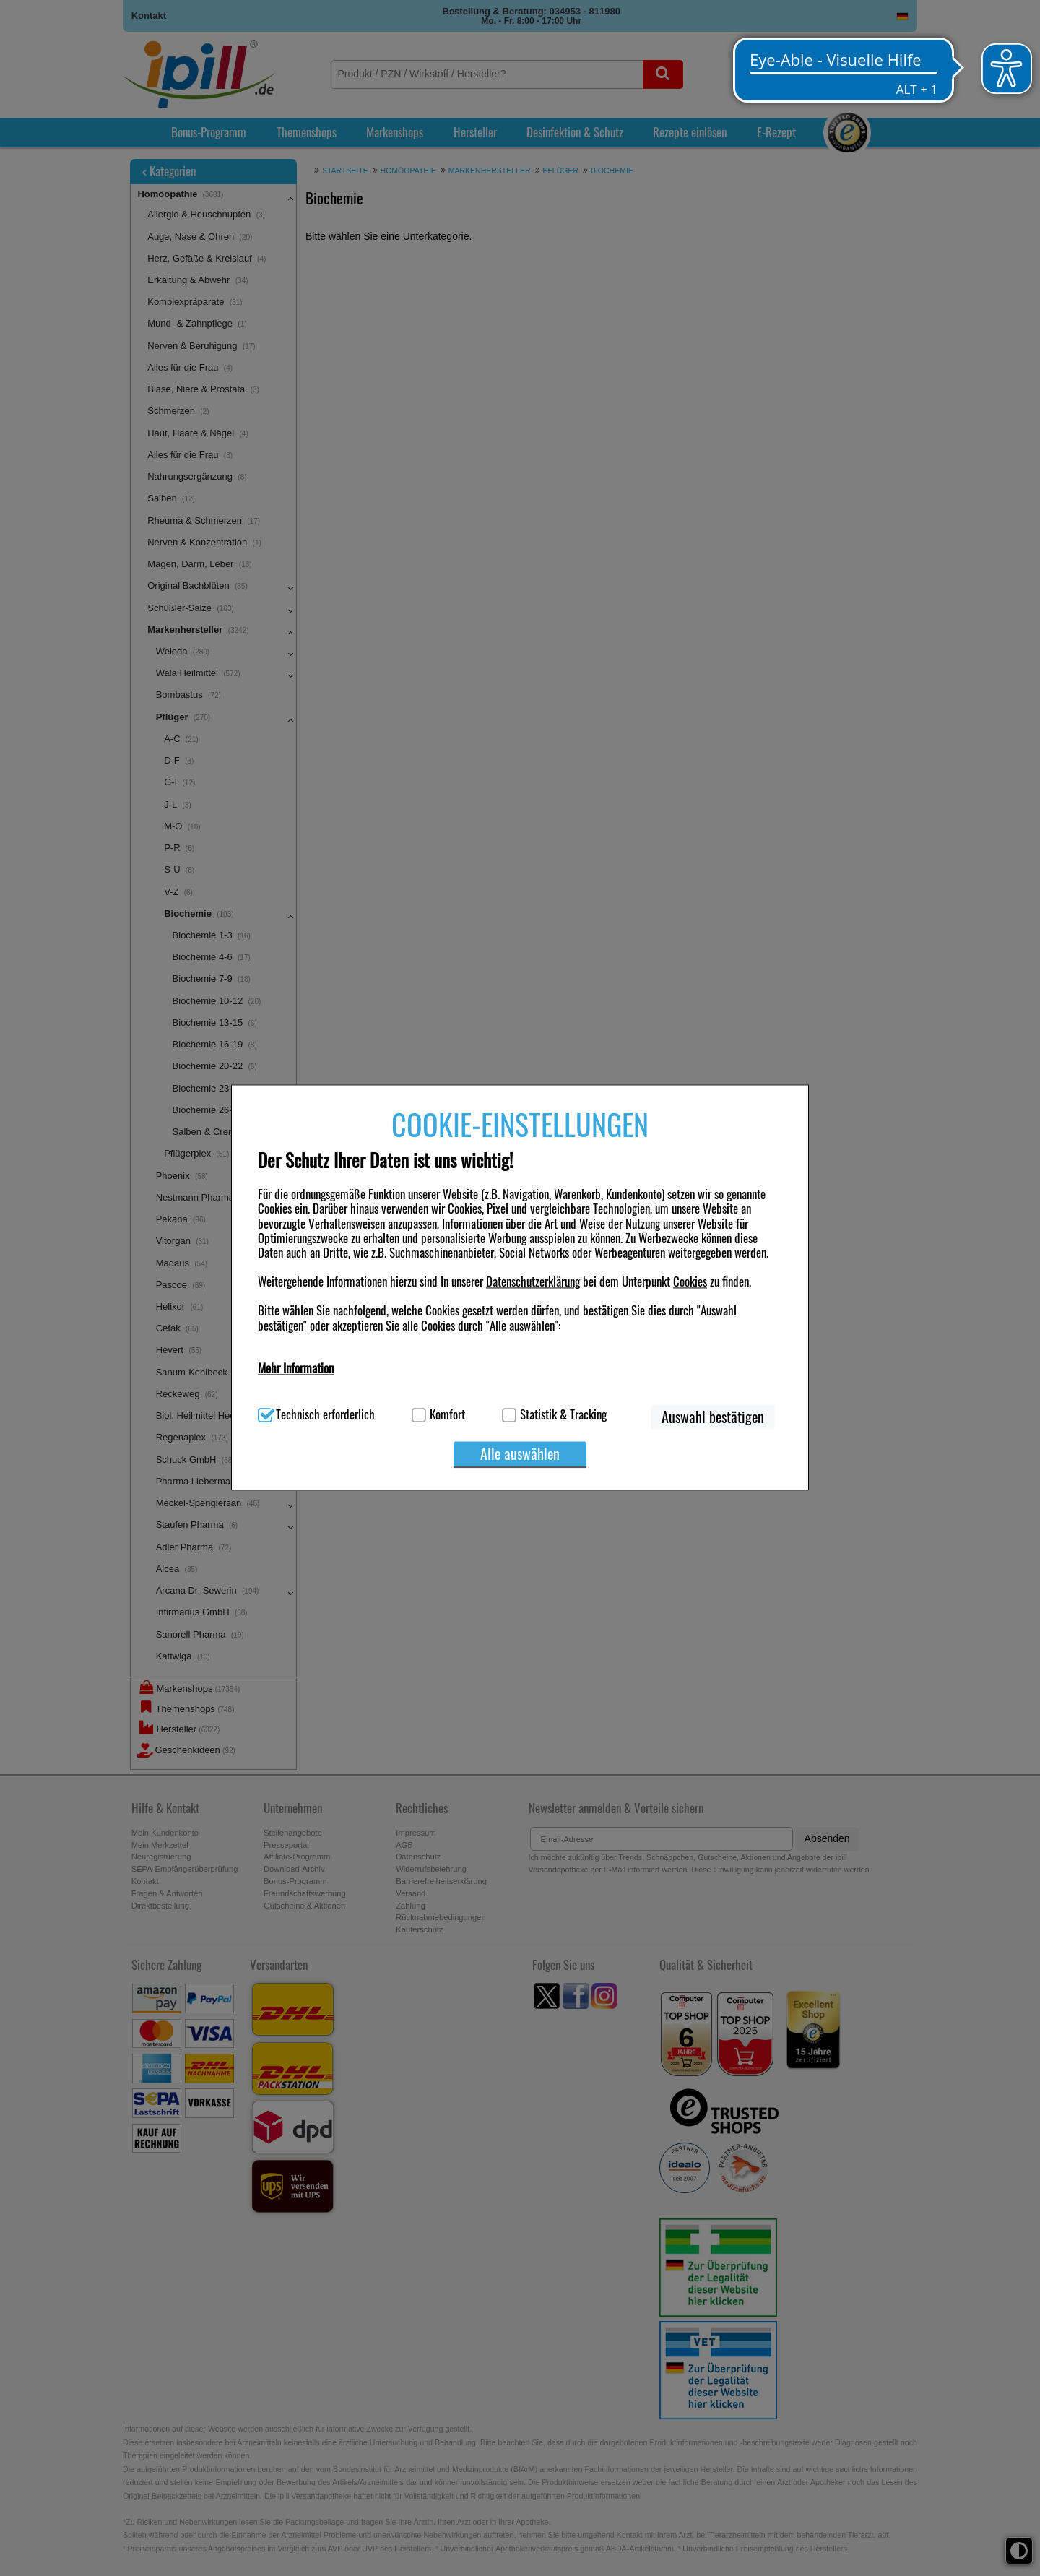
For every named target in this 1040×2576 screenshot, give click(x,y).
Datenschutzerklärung (533, 1282)
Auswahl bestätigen (713, 1416)
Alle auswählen (520, 1453)
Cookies (690, 1282)
